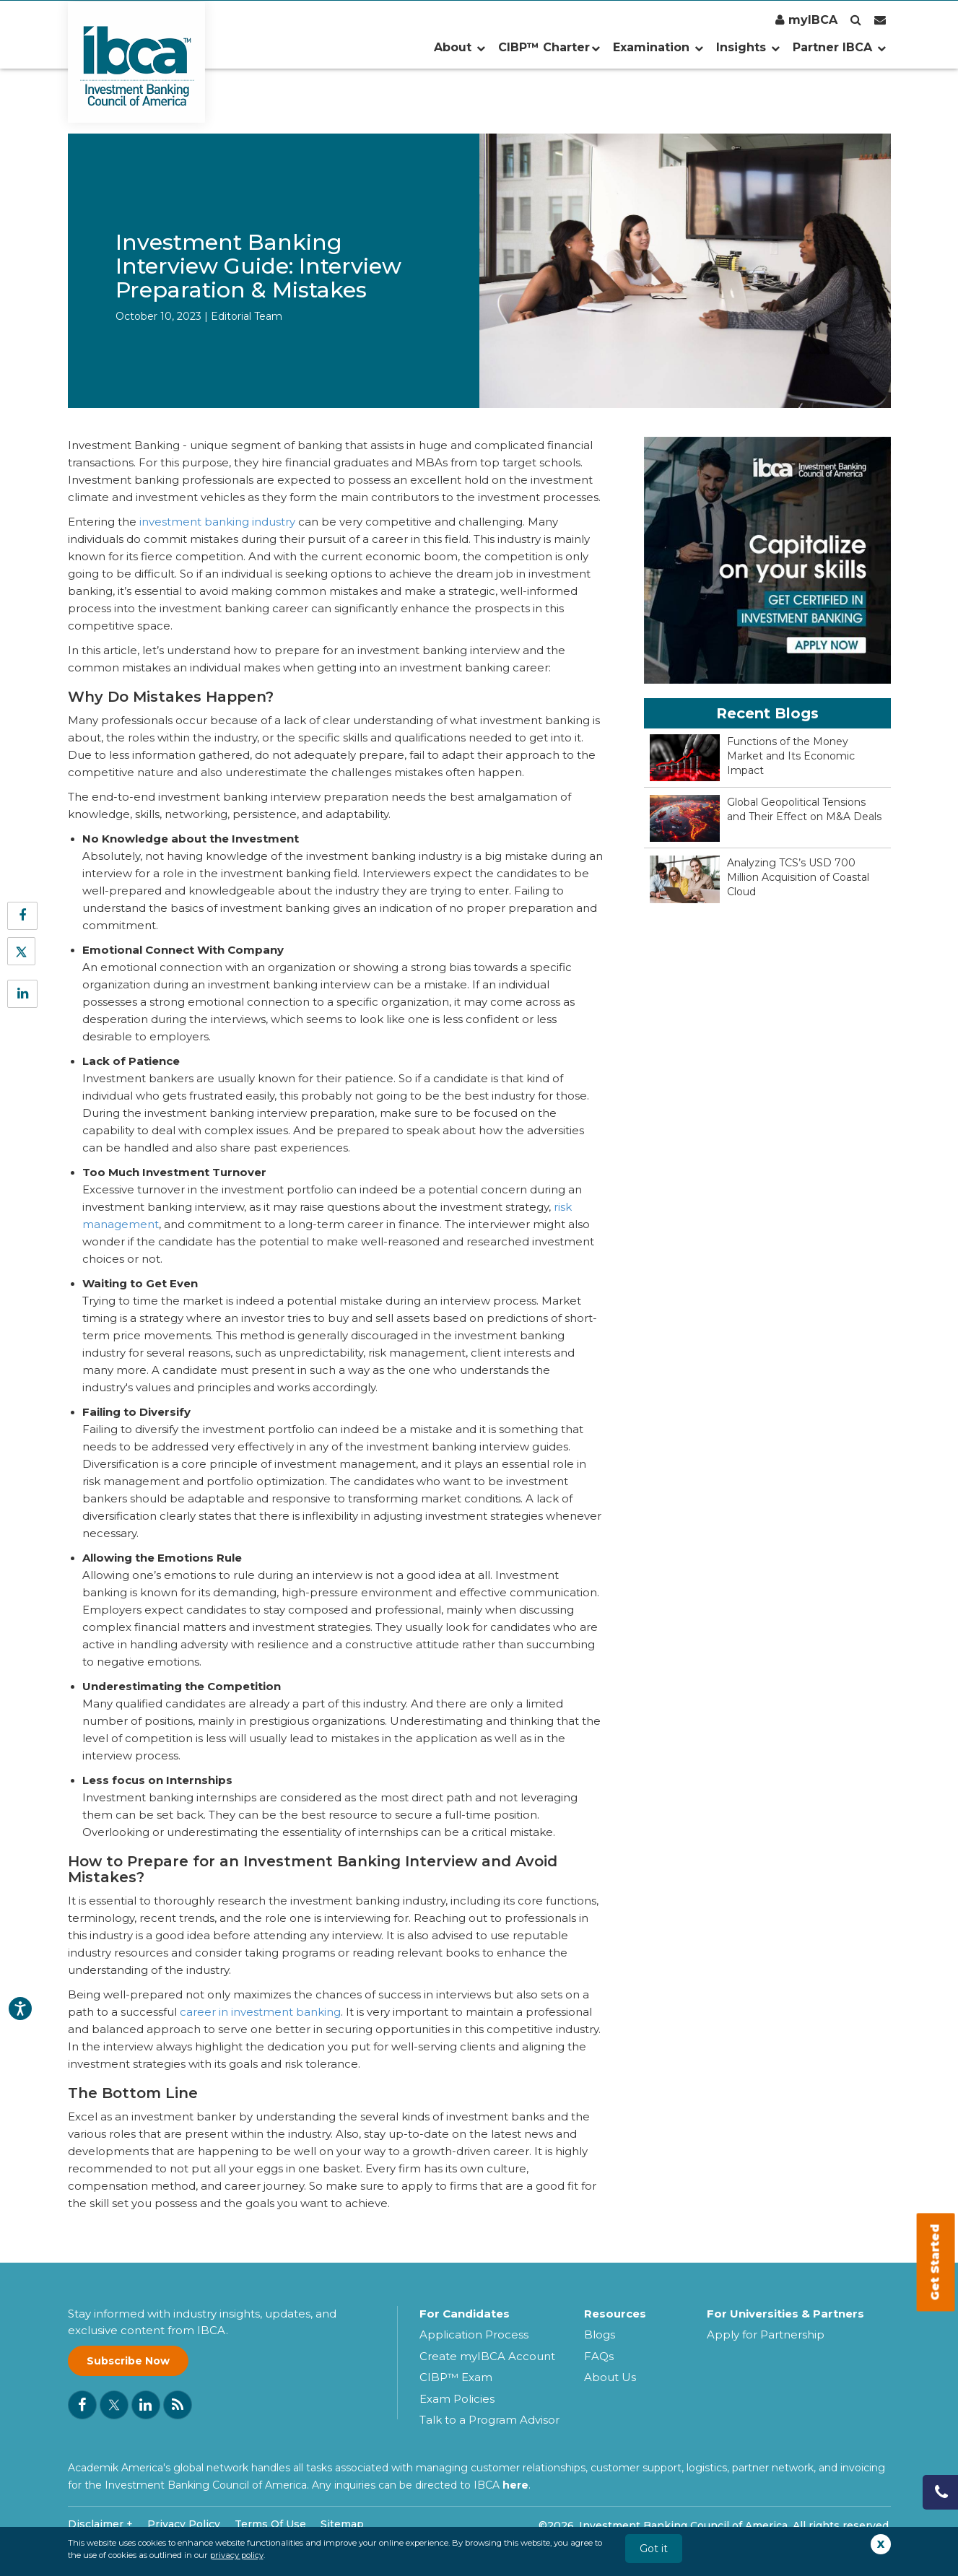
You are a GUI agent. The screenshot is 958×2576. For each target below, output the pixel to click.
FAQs (599, 2356)
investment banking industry (217, 521)
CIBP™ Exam (455, 2377)
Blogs (599, 2334)
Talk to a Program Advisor (489, 2420)
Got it (654, 2548)
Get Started (935, 2262)
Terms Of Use (270, 2524)
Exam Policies (457, 2399)
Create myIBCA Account (487, 2356)
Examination (658, 47)
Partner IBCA (839, 47)
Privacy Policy (183, 2524)
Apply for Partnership (765, 2334)
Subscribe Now (128, 2360)
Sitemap (342, 2524)
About (459, 47)
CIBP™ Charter (549, 47)
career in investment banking (260, 2012)
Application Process (473, 2334)
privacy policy (237, 2555)
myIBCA (806, 20)
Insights (748, 47)
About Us (610, 2377)
